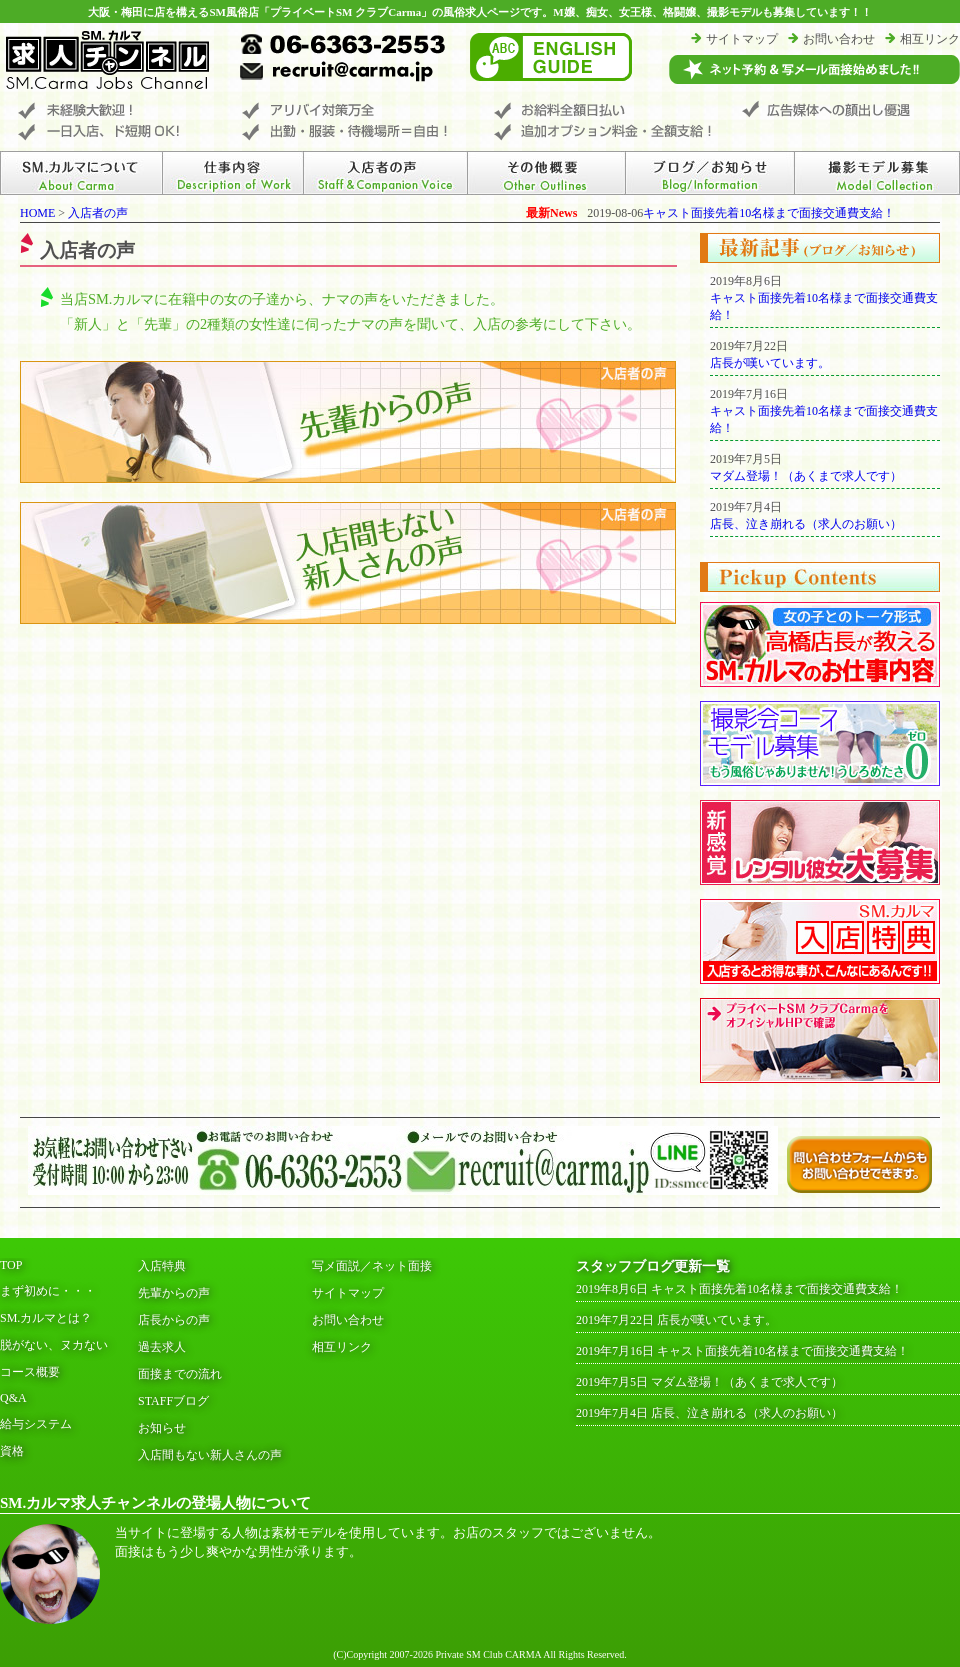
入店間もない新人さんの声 (210, 1455)
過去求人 (162, 1347)
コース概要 (30, 1372)
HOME (37, 213)
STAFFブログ (173, 1401)
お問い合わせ (839, 39)
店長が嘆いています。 (770, 363)
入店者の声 (98, 213)
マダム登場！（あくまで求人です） (806, 476)
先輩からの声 (174, 1293)
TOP (11, 1265)
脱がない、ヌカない (54, 1345)
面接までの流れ (180, 1374)
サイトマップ (742, 39)
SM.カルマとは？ (46, 1318)
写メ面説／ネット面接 (372, 1266)
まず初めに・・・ (48, 1291)
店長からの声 (174, 1320)
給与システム (36, 1424)
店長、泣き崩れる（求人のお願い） (806, 524)
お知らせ (162, 1428)
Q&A (13, 1398)
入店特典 (162, 1266)
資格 (12, 1451)
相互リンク (930, 39)
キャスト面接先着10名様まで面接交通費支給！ (769, 213)
